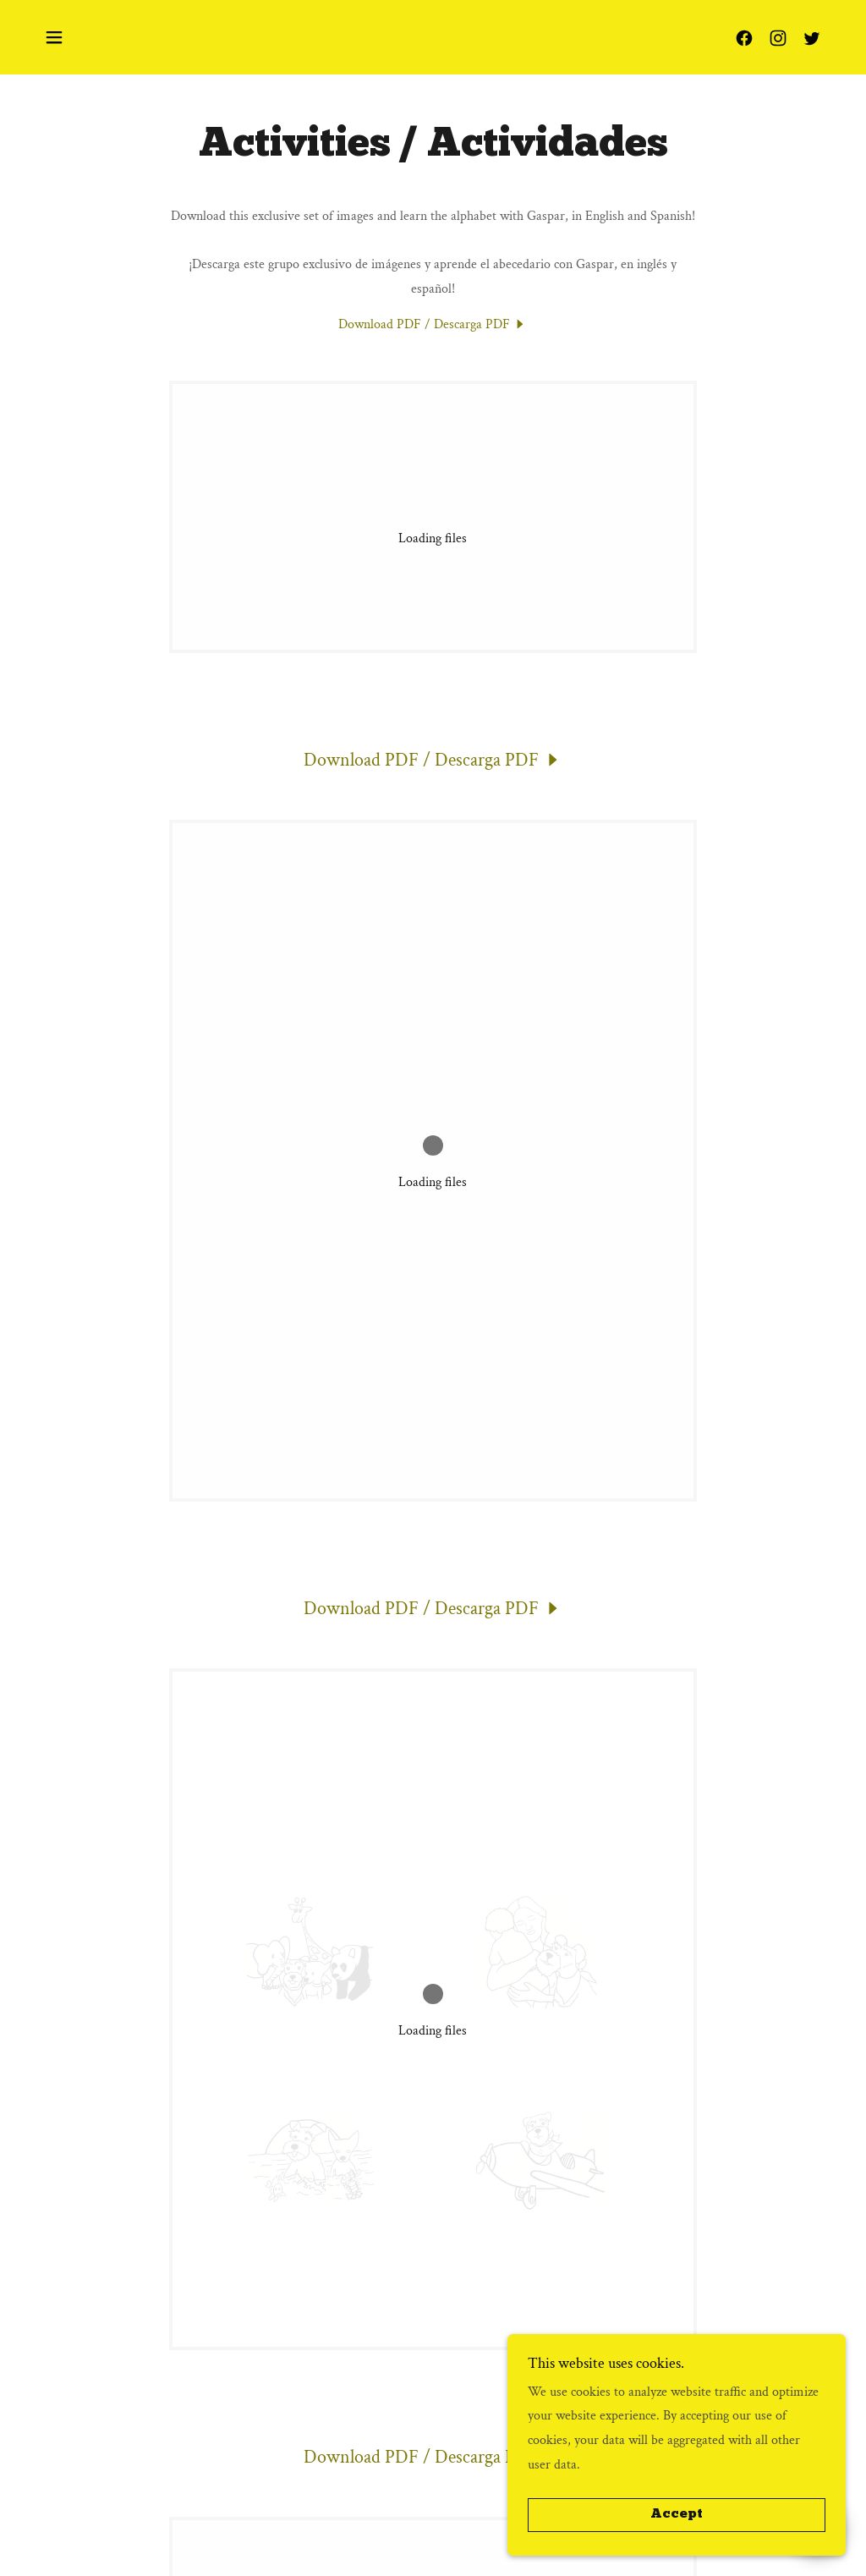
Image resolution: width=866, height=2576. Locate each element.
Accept (676, 2515)
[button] (54, 37)
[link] (744, 38)
